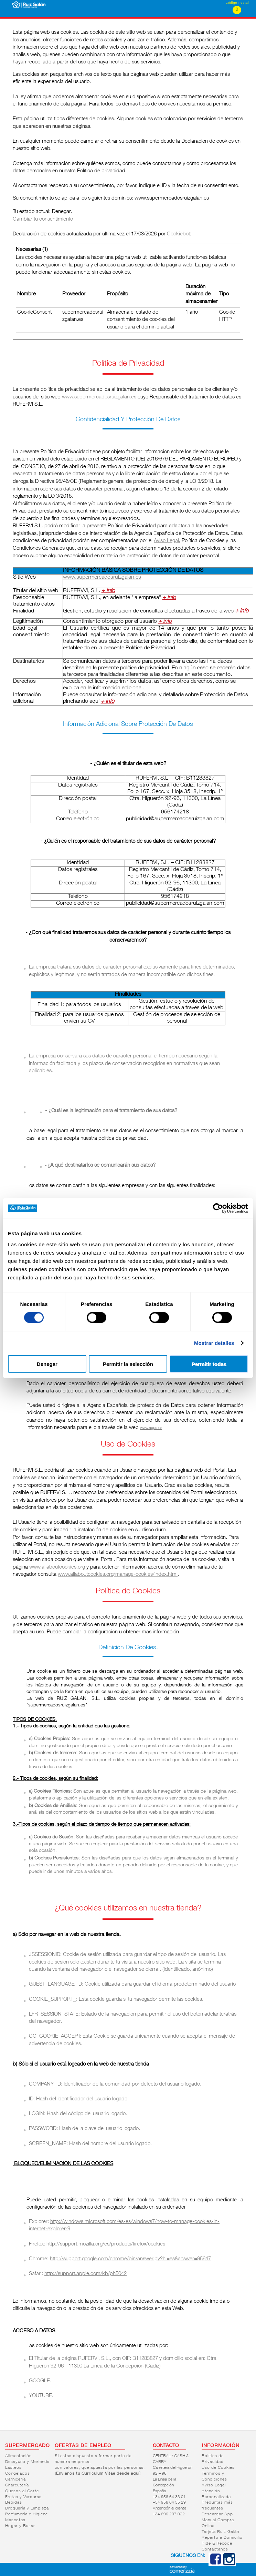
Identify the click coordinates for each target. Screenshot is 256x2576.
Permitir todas (209, 1364)
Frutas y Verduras (23, 2497)
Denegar (47, 1364)
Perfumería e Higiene (26, 2514)
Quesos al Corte (22, 2491)
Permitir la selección (128, 1364)
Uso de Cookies (218, 2468)
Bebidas (13, 2503)
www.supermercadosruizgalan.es (99, 397)
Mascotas (15, 2520)
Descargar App (217, 2514)
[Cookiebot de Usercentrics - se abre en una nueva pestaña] (218, 1208)
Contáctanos (215, 2549)
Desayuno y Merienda (27, 2462)
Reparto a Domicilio (222, 2538)
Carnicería (15, 2479)
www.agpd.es (151, 1428)
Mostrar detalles (214, 1343)
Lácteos (13, 2468)
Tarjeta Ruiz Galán (220, 2532)
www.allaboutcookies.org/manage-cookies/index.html (118, 1574)
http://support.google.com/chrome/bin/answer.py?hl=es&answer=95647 (130, 2259)
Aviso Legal (166, 541)
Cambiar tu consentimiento (43, 219)
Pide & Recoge (217, 2544)
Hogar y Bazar (20, 2526)
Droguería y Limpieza (27, 2508)
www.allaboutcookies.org (57, 1567)
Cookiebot (178, 234)
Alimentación (18, 2456)
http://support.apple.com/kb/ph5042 (85, 2273)
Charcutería (17, 2485)
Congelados (17, 2474)
